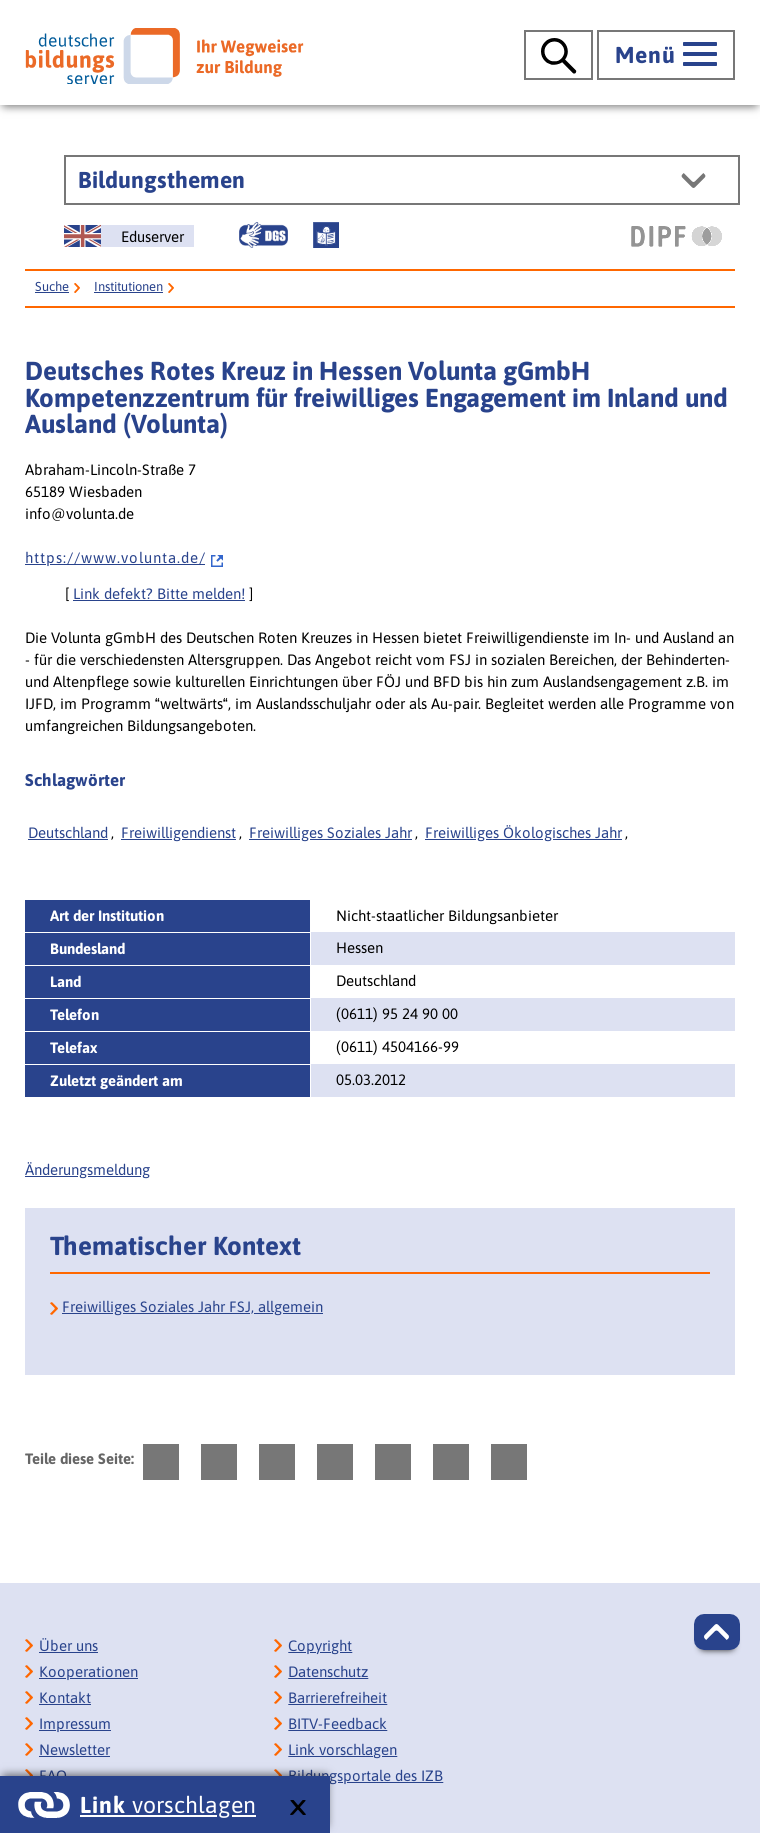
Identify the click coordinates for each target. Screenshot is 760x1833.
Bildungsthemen (161, 180)
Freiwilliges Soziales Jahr (330, 832)
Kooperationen (88, 1671)
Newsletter (74, 1749)
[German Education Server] (129, 236)
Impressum (75, 1723)
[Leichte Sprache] (326, 235)
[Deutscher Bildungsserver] (164, 56)
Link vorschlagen (342, 1749)
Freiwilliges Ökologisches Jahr (523, 832)
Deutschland (68, 832)
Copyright (320, 1645)
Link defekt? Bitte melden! (159, 593)
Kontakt (65, 1697)
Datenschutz (328, 1671)
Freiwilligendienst (178, 832)
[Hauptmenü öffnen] (666, 55)
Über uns (68, 1645)
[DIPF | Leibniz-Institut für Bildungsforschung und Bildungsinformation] (676, 236)
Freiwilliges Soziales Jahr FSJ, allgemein (192, 1306)
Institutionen (128, 286)
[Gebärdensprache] (263, 235)
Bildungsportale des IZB (365, 1775)
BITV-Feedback (337, 1723)
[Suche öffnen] (558, 55)
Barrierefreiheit (337, 1697)
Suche (52, 286)
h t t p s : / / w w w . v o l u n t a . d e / (125, 557)
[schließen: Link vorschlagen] (297, 1808)
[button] (717, 1632)
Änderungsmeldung (87, 1169)
